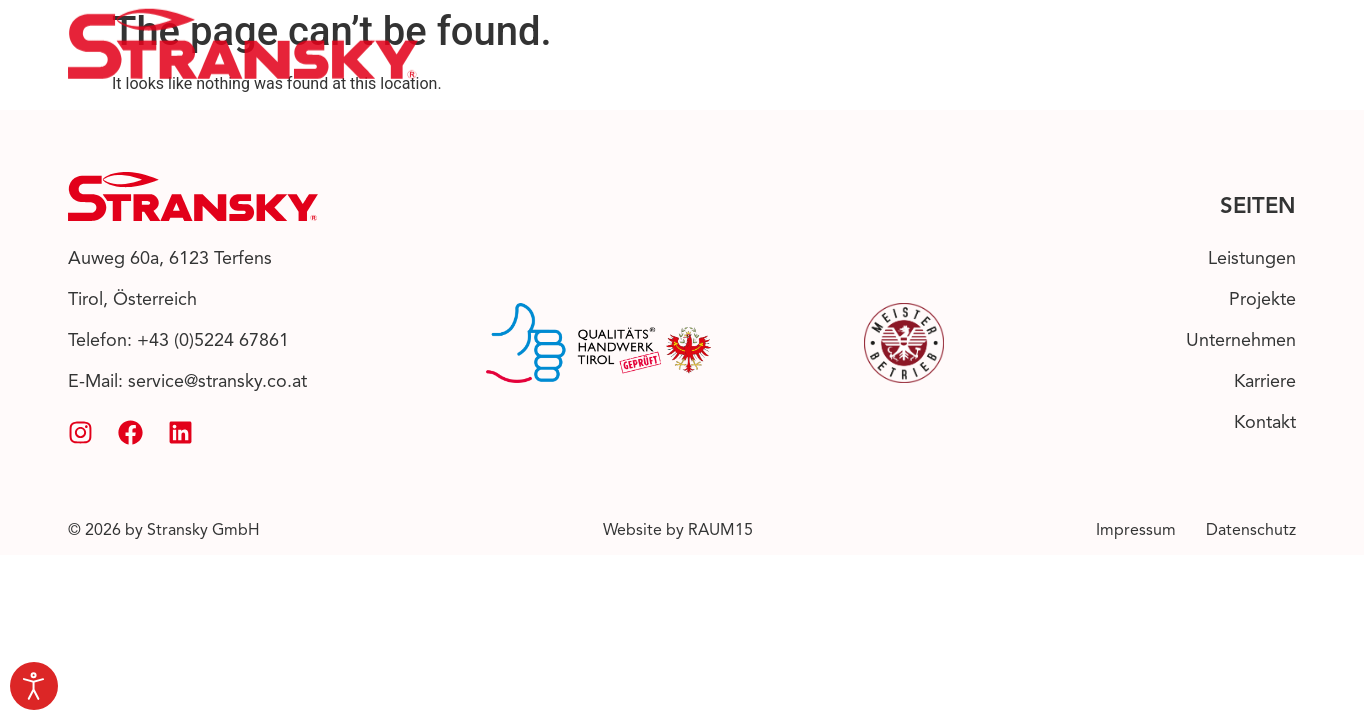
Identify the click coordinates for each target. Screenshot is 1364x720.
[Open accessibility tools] (34, 686)
